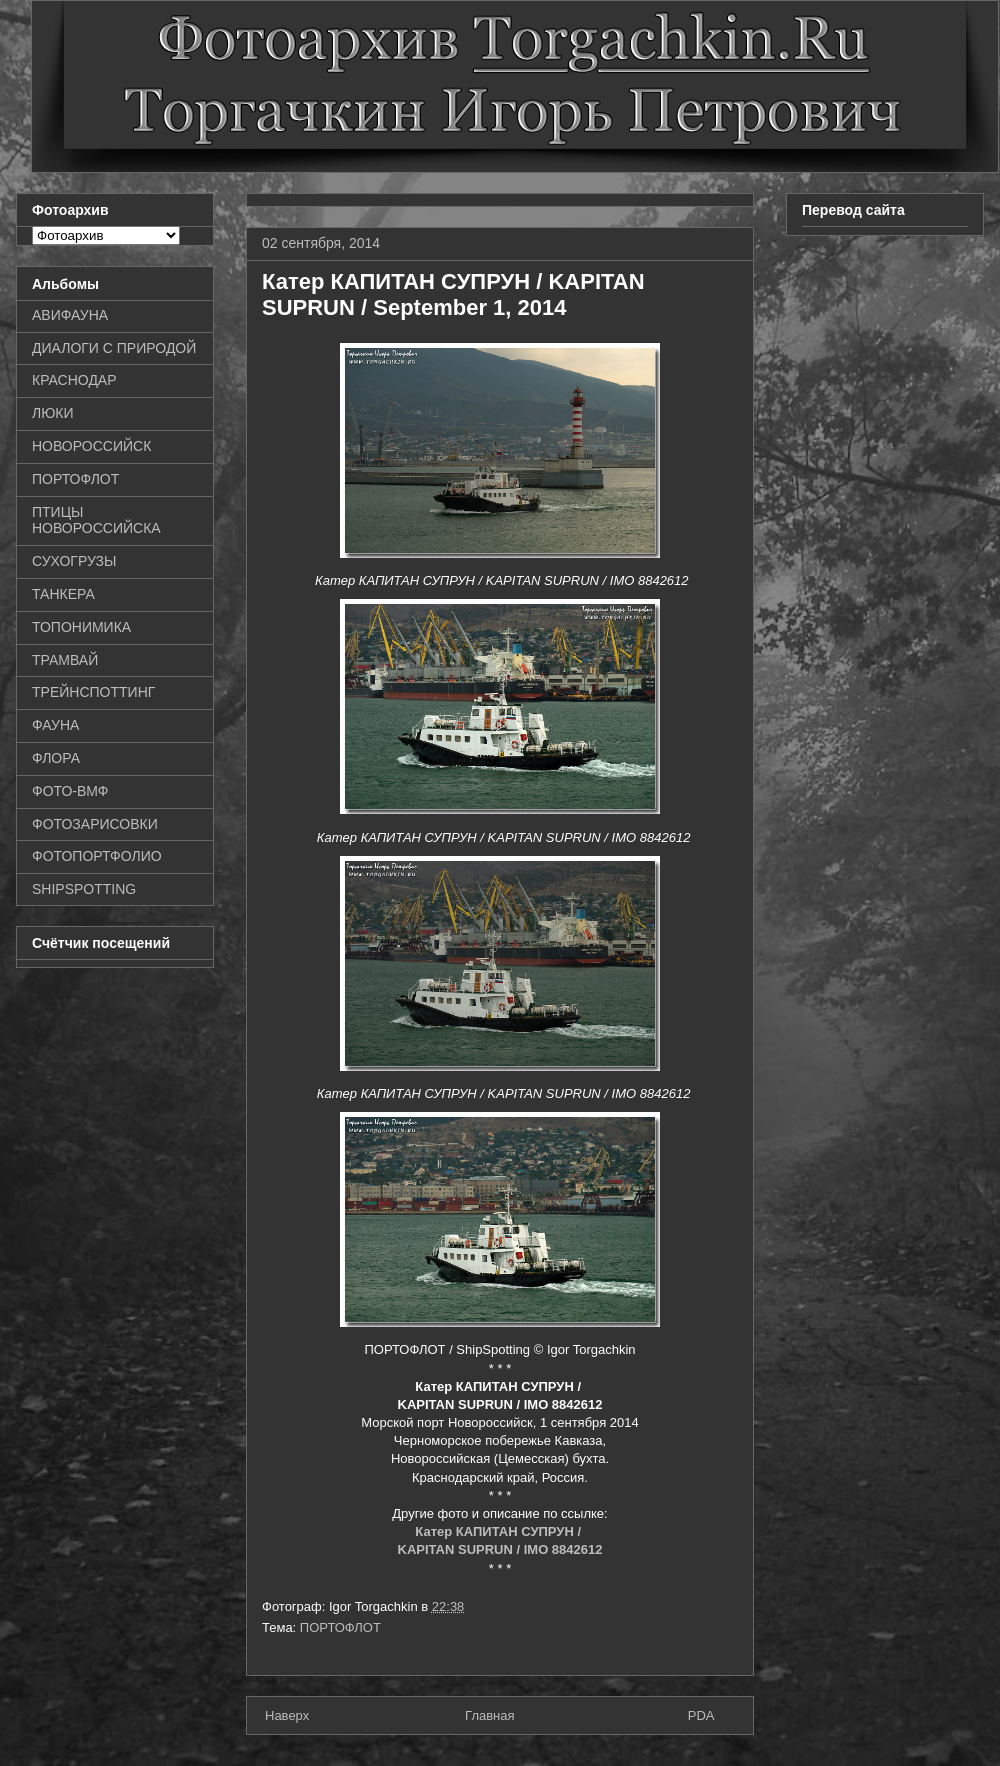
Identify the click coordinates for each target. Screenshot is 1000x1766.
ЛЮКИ (53, 413)
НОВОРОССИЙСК (91, 446)
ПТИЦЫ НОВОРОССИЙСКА (96, 520)
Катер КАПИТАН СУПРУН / (499, 1531)
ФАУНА (55, 725)
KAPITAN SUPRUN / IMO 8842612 (500, 1549)
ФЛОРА (56, 758)
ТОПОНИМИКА (81, 627)
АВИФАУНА (70, 315)
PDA (701, 1715)
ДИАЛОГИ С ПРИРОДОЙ (114, 348)
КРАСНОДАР (74, 380)
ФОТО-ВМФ (70, 791)
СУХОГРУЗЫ (74, 561)
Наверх (287, 1715)
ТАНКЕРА (63, 594)
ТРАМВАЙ (65, 660)
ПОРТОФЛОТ (340, 1627)
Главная (489, 1715)
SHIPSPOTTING (84, 889)
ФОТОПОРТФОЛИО (97, 856)
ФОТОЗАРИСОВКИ (95, 824)
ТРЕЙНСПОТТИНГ (93, 692)
